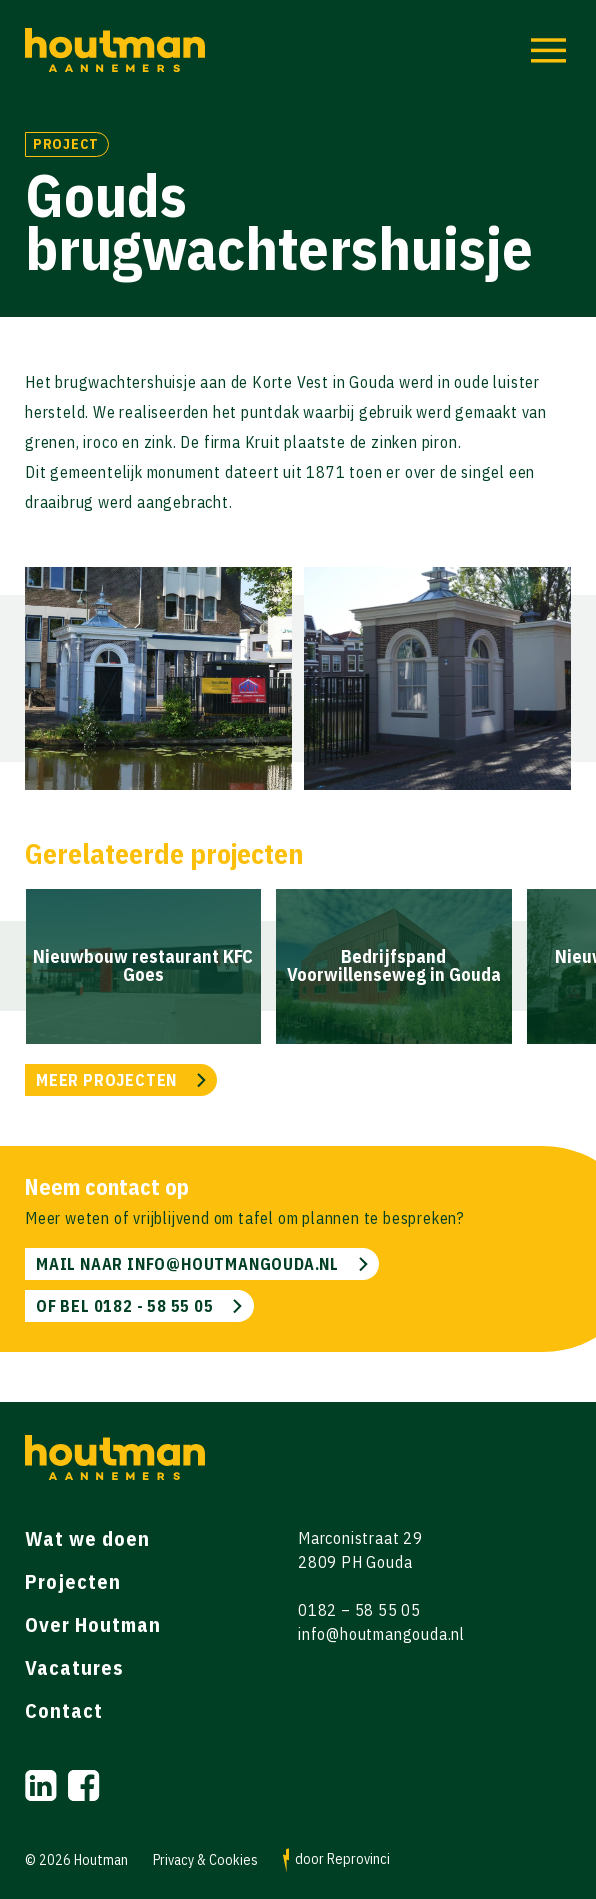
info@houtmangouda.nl (381, 1634)
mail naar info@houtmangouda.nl (187, 1264)
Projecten (73, 1581)
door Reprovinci (336, 1860)
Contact (64, 1710)
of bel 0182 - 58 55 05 (125, 1306)
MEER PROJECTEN (106, 1080)
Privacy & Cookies (205, 1860)
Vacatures (74, 1667)
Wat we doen (87, 1538)
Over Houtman (93, 1624)
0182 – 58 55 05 (359, 1610)
